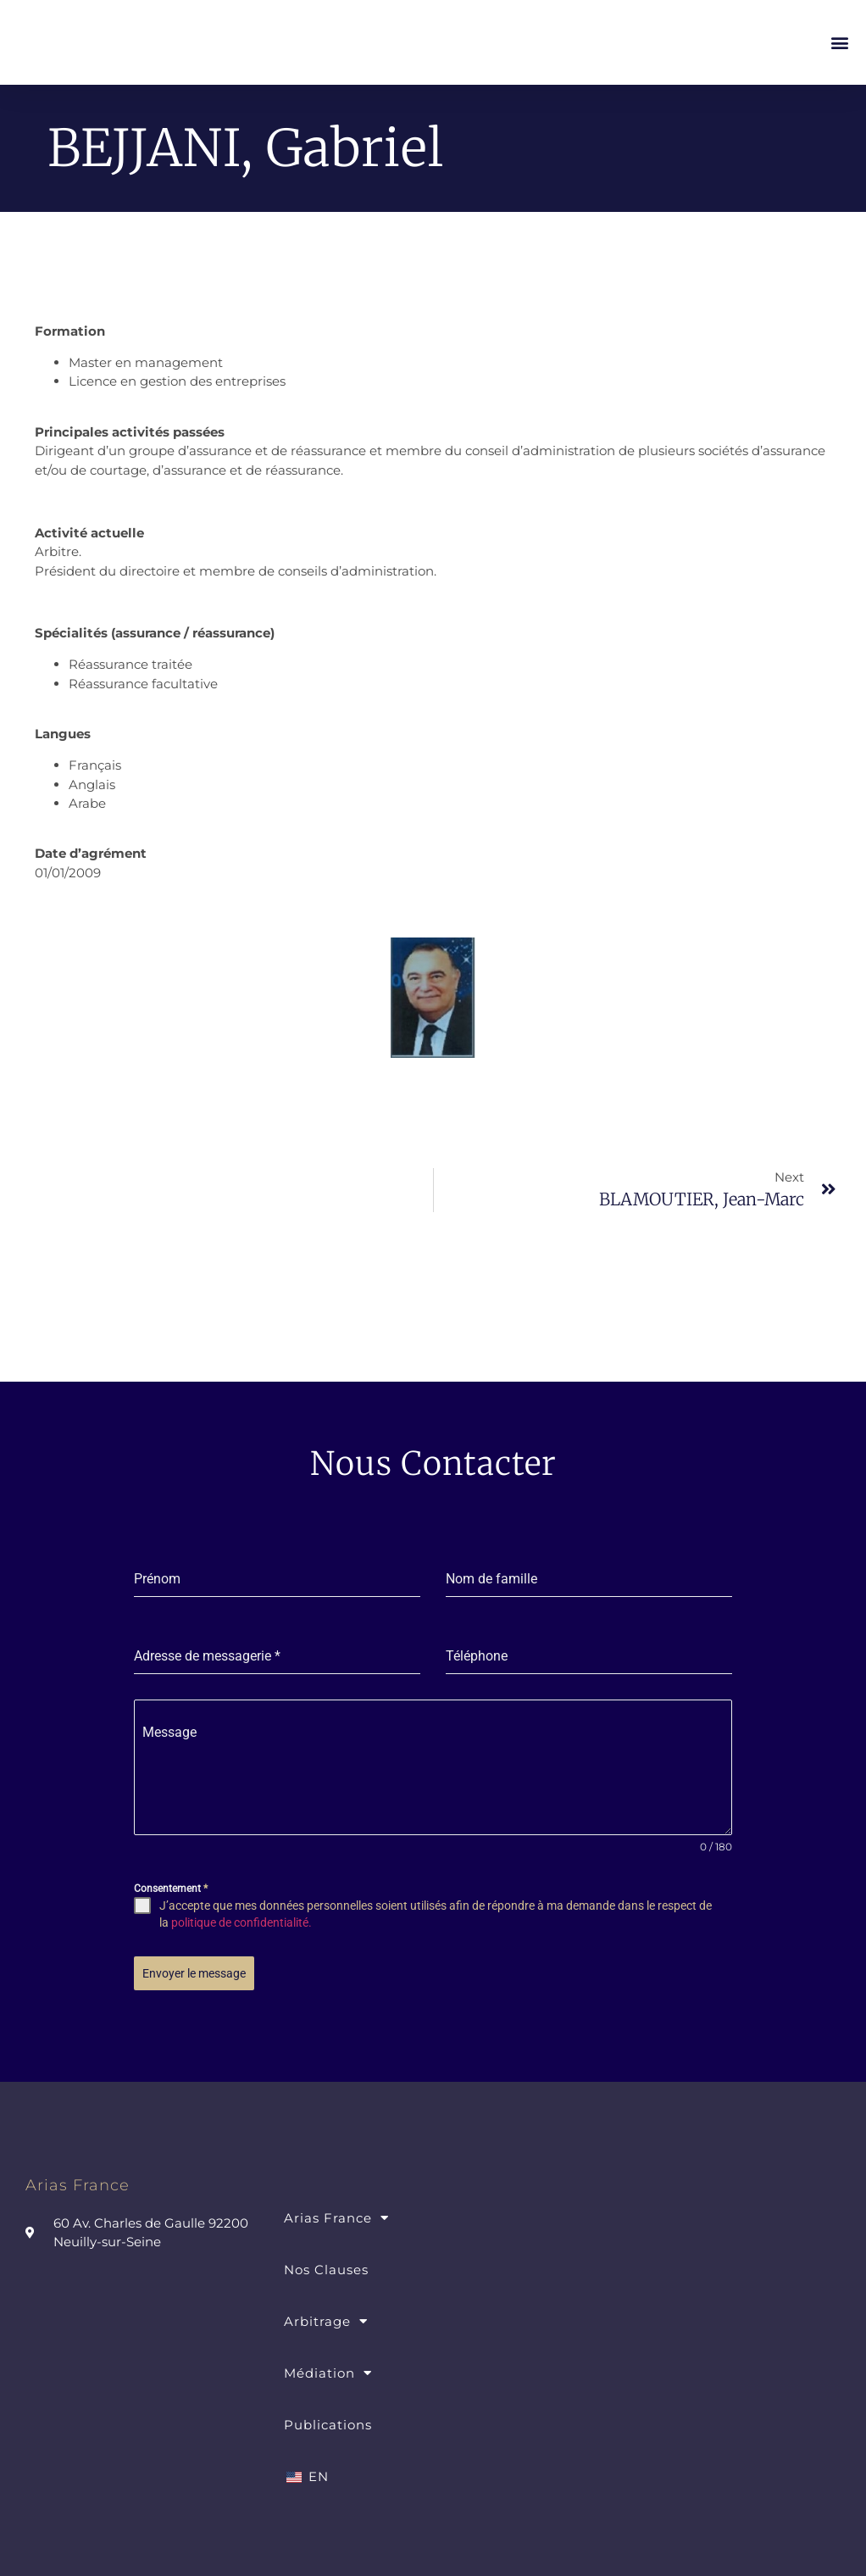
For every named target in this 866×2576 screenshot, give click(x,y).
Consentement (171, 1888)
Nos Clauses (326, 2263)
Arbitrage (326, 2314)
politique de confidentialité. (241, 1922)
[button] (839, 43)
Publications (328, 2418)
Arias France (336, 2211)
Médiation (328, 2366)
